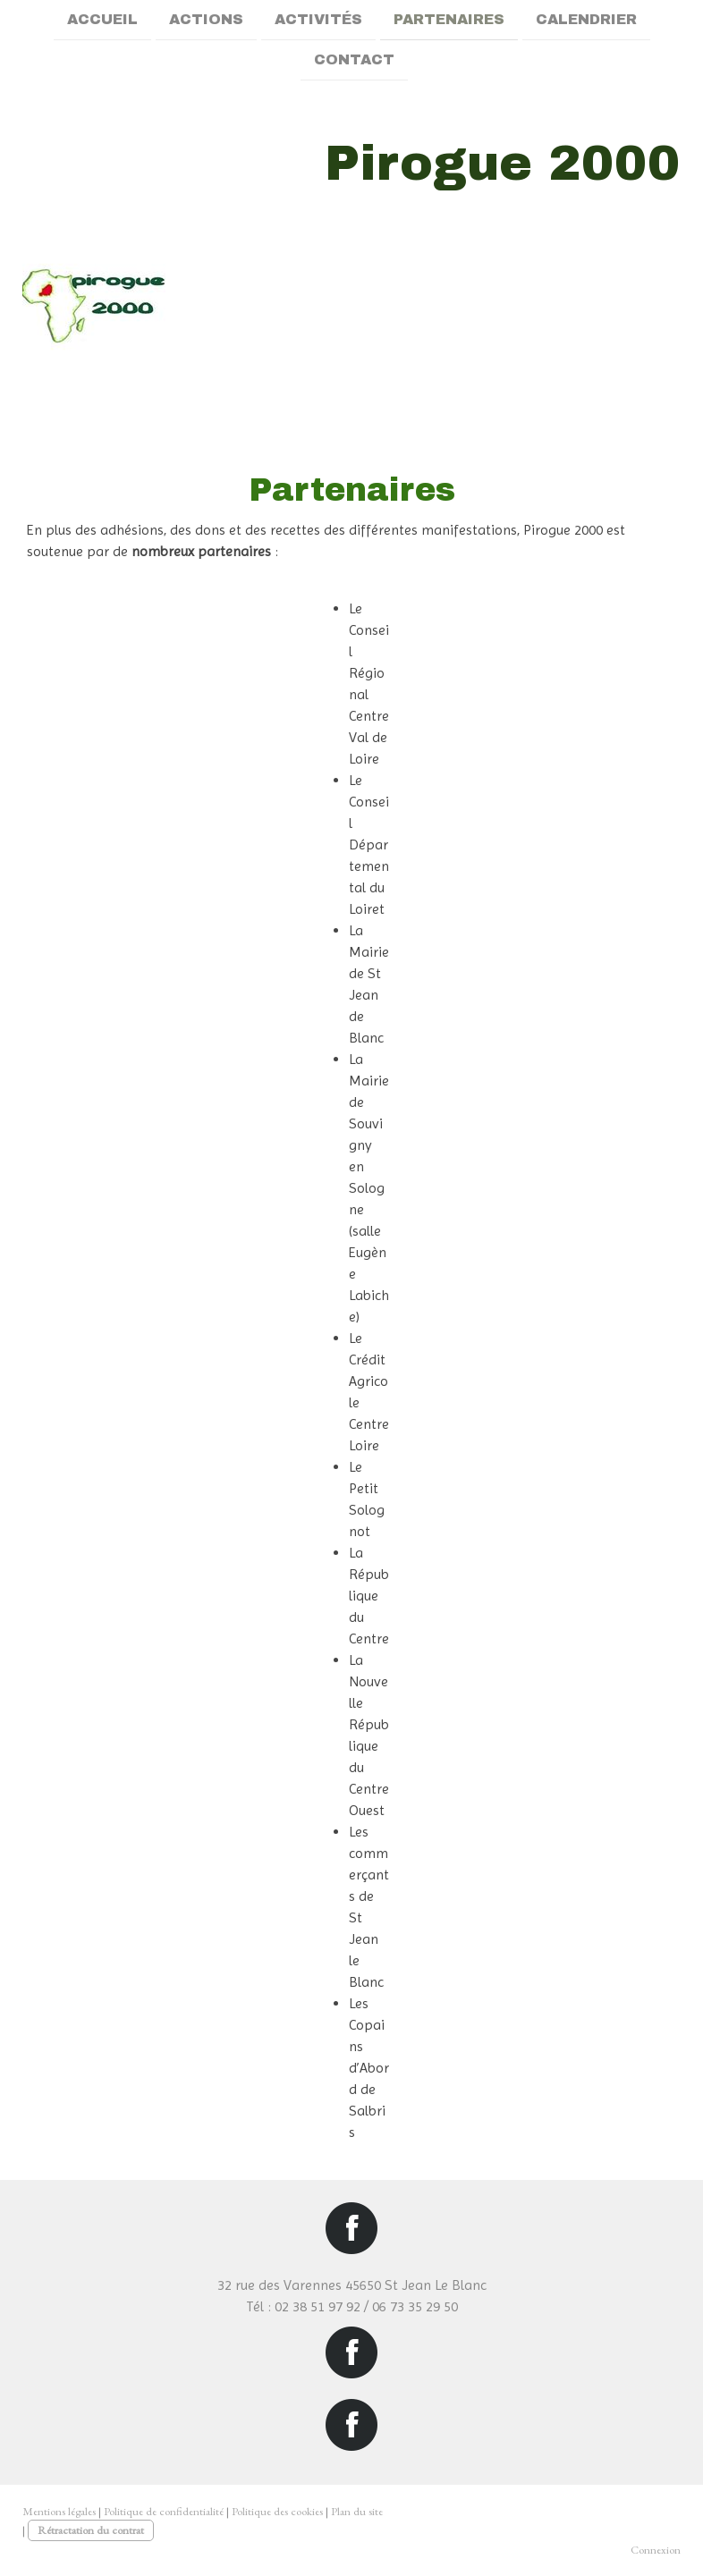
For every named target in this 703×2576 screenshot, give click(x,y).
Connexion (656, 2549)
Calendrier (586, 19)
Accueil (102, 19)
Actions (206, 19)
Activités (318, 19)
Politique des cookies (277, 2511)
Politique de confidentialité (164, 2511)
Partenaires (449, 19)
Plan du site (357, 2511)
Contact (354, 61)
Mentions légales (59, 2511)
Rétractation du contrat (91, 2530)
